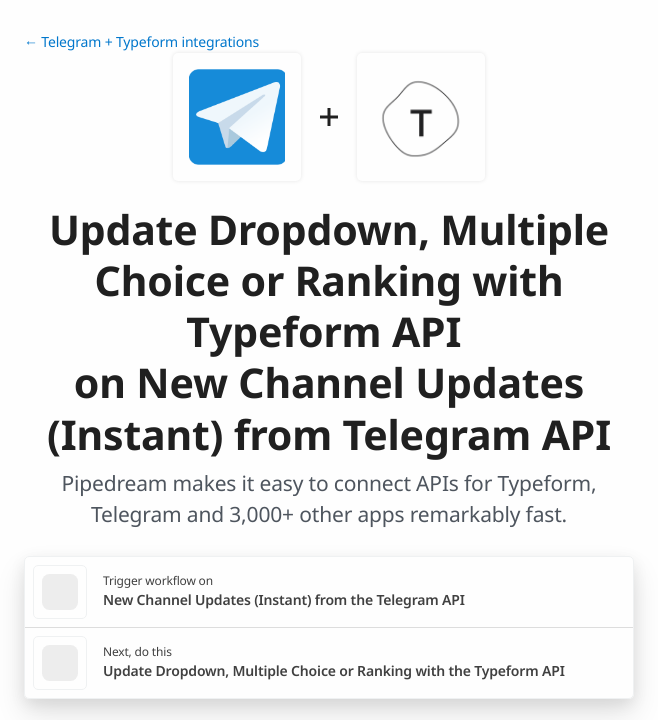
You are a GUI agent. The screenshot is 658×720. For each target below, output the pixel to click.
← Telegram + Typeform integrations (141, 42)
